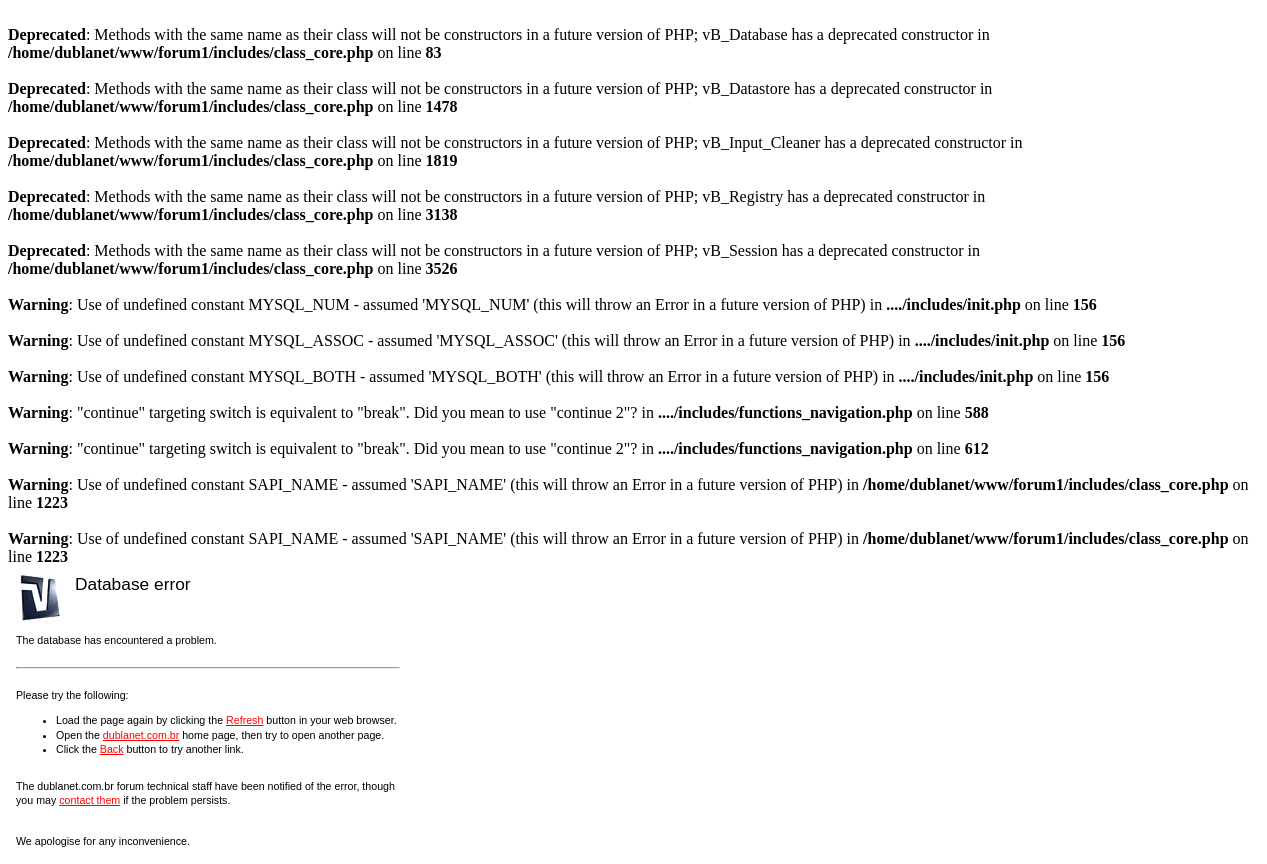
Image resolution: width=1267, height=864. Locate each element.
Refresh (244, 720)
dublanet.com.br (141, 735)
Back (112, 749)
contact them (89, 800)
